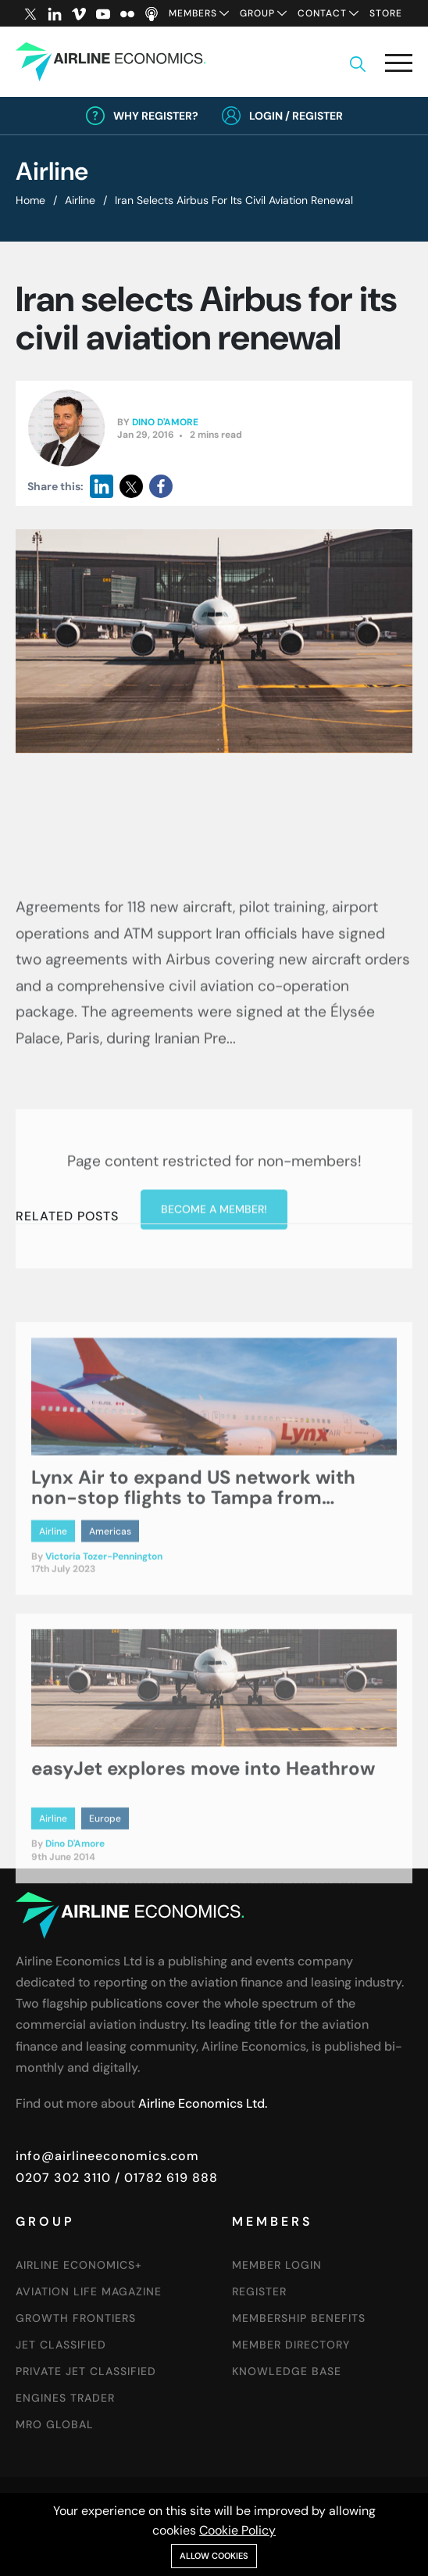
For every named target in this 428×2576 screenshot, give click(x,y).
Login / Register (296, 116)
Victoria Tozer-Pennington (103, 1623)
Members (193, 13)
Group (257, 13)
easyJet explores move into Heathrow (203, 1835)
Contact (322, 13)
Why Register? (155, 116)
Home (30, 200)
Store (385, 13)
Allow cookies (214, 2555)
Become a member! (214, 1302)
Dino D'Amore (165, 422)
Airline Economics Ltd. (202, 2103)
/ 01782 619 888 (164, 2177)
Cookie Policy (237, 2530)
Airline (80, 200)
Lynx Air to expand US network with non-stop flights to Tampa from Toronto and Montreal (193, 1565)
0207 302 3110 (63, 2177)
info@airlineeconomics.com (107, 2156)
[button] (398, 66)
